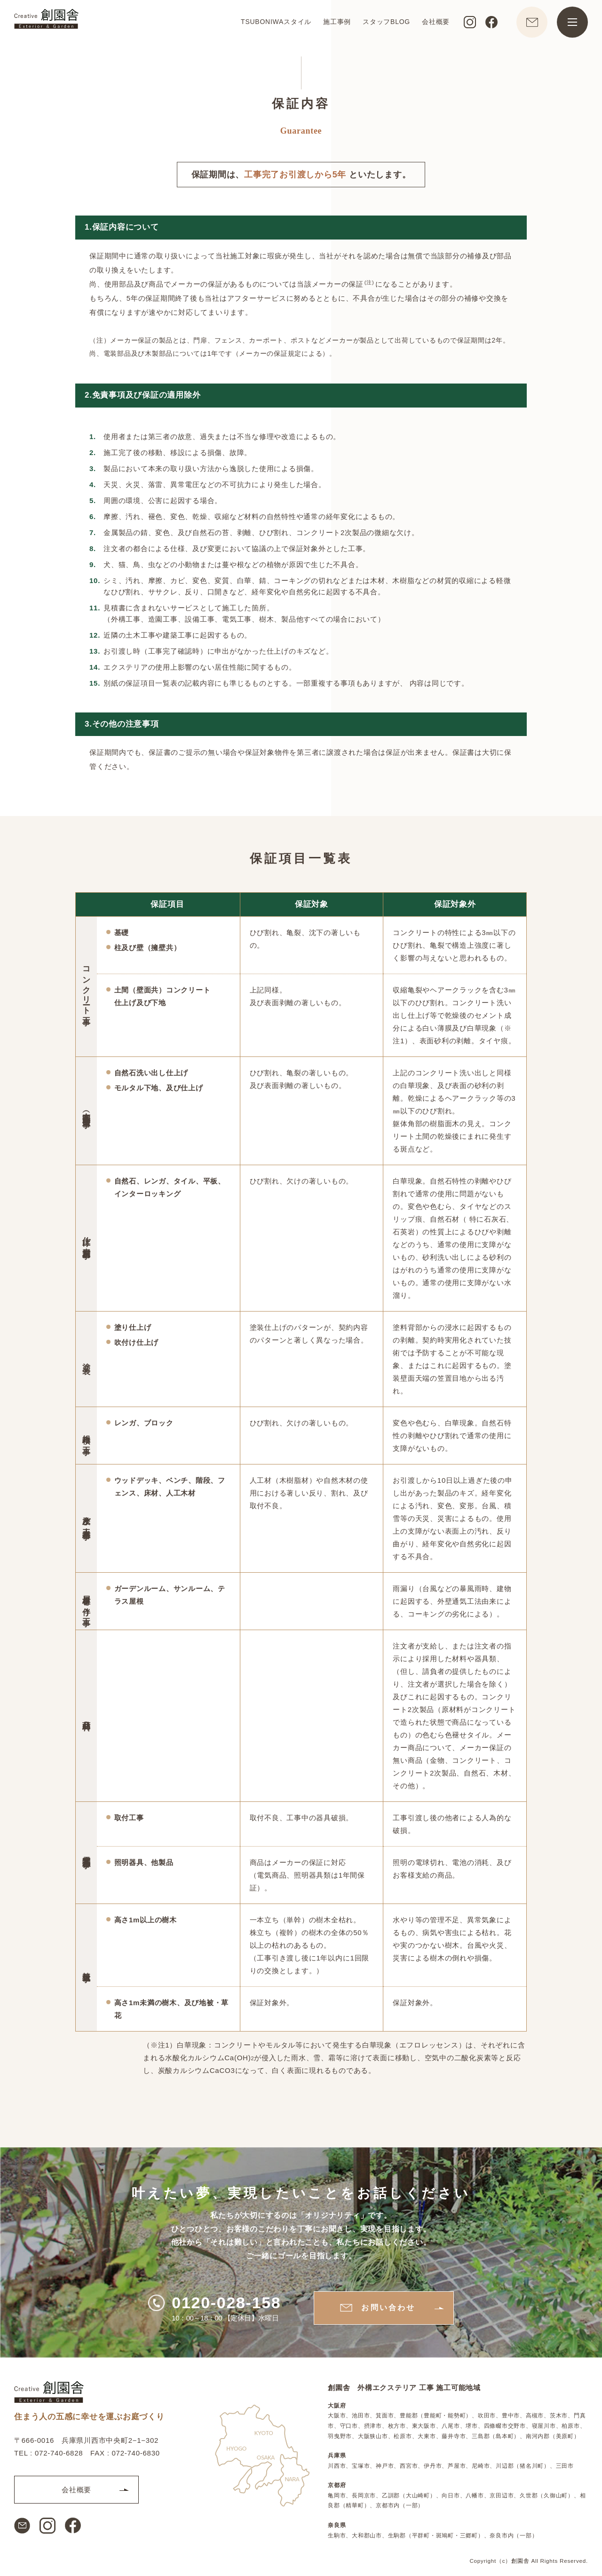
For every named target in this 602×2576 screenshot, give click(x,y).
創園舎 (520, 2561)
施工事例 (337, 21)
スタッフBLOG (386, 21)
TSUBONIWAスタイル (276, 21)
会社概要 (436, 21)
